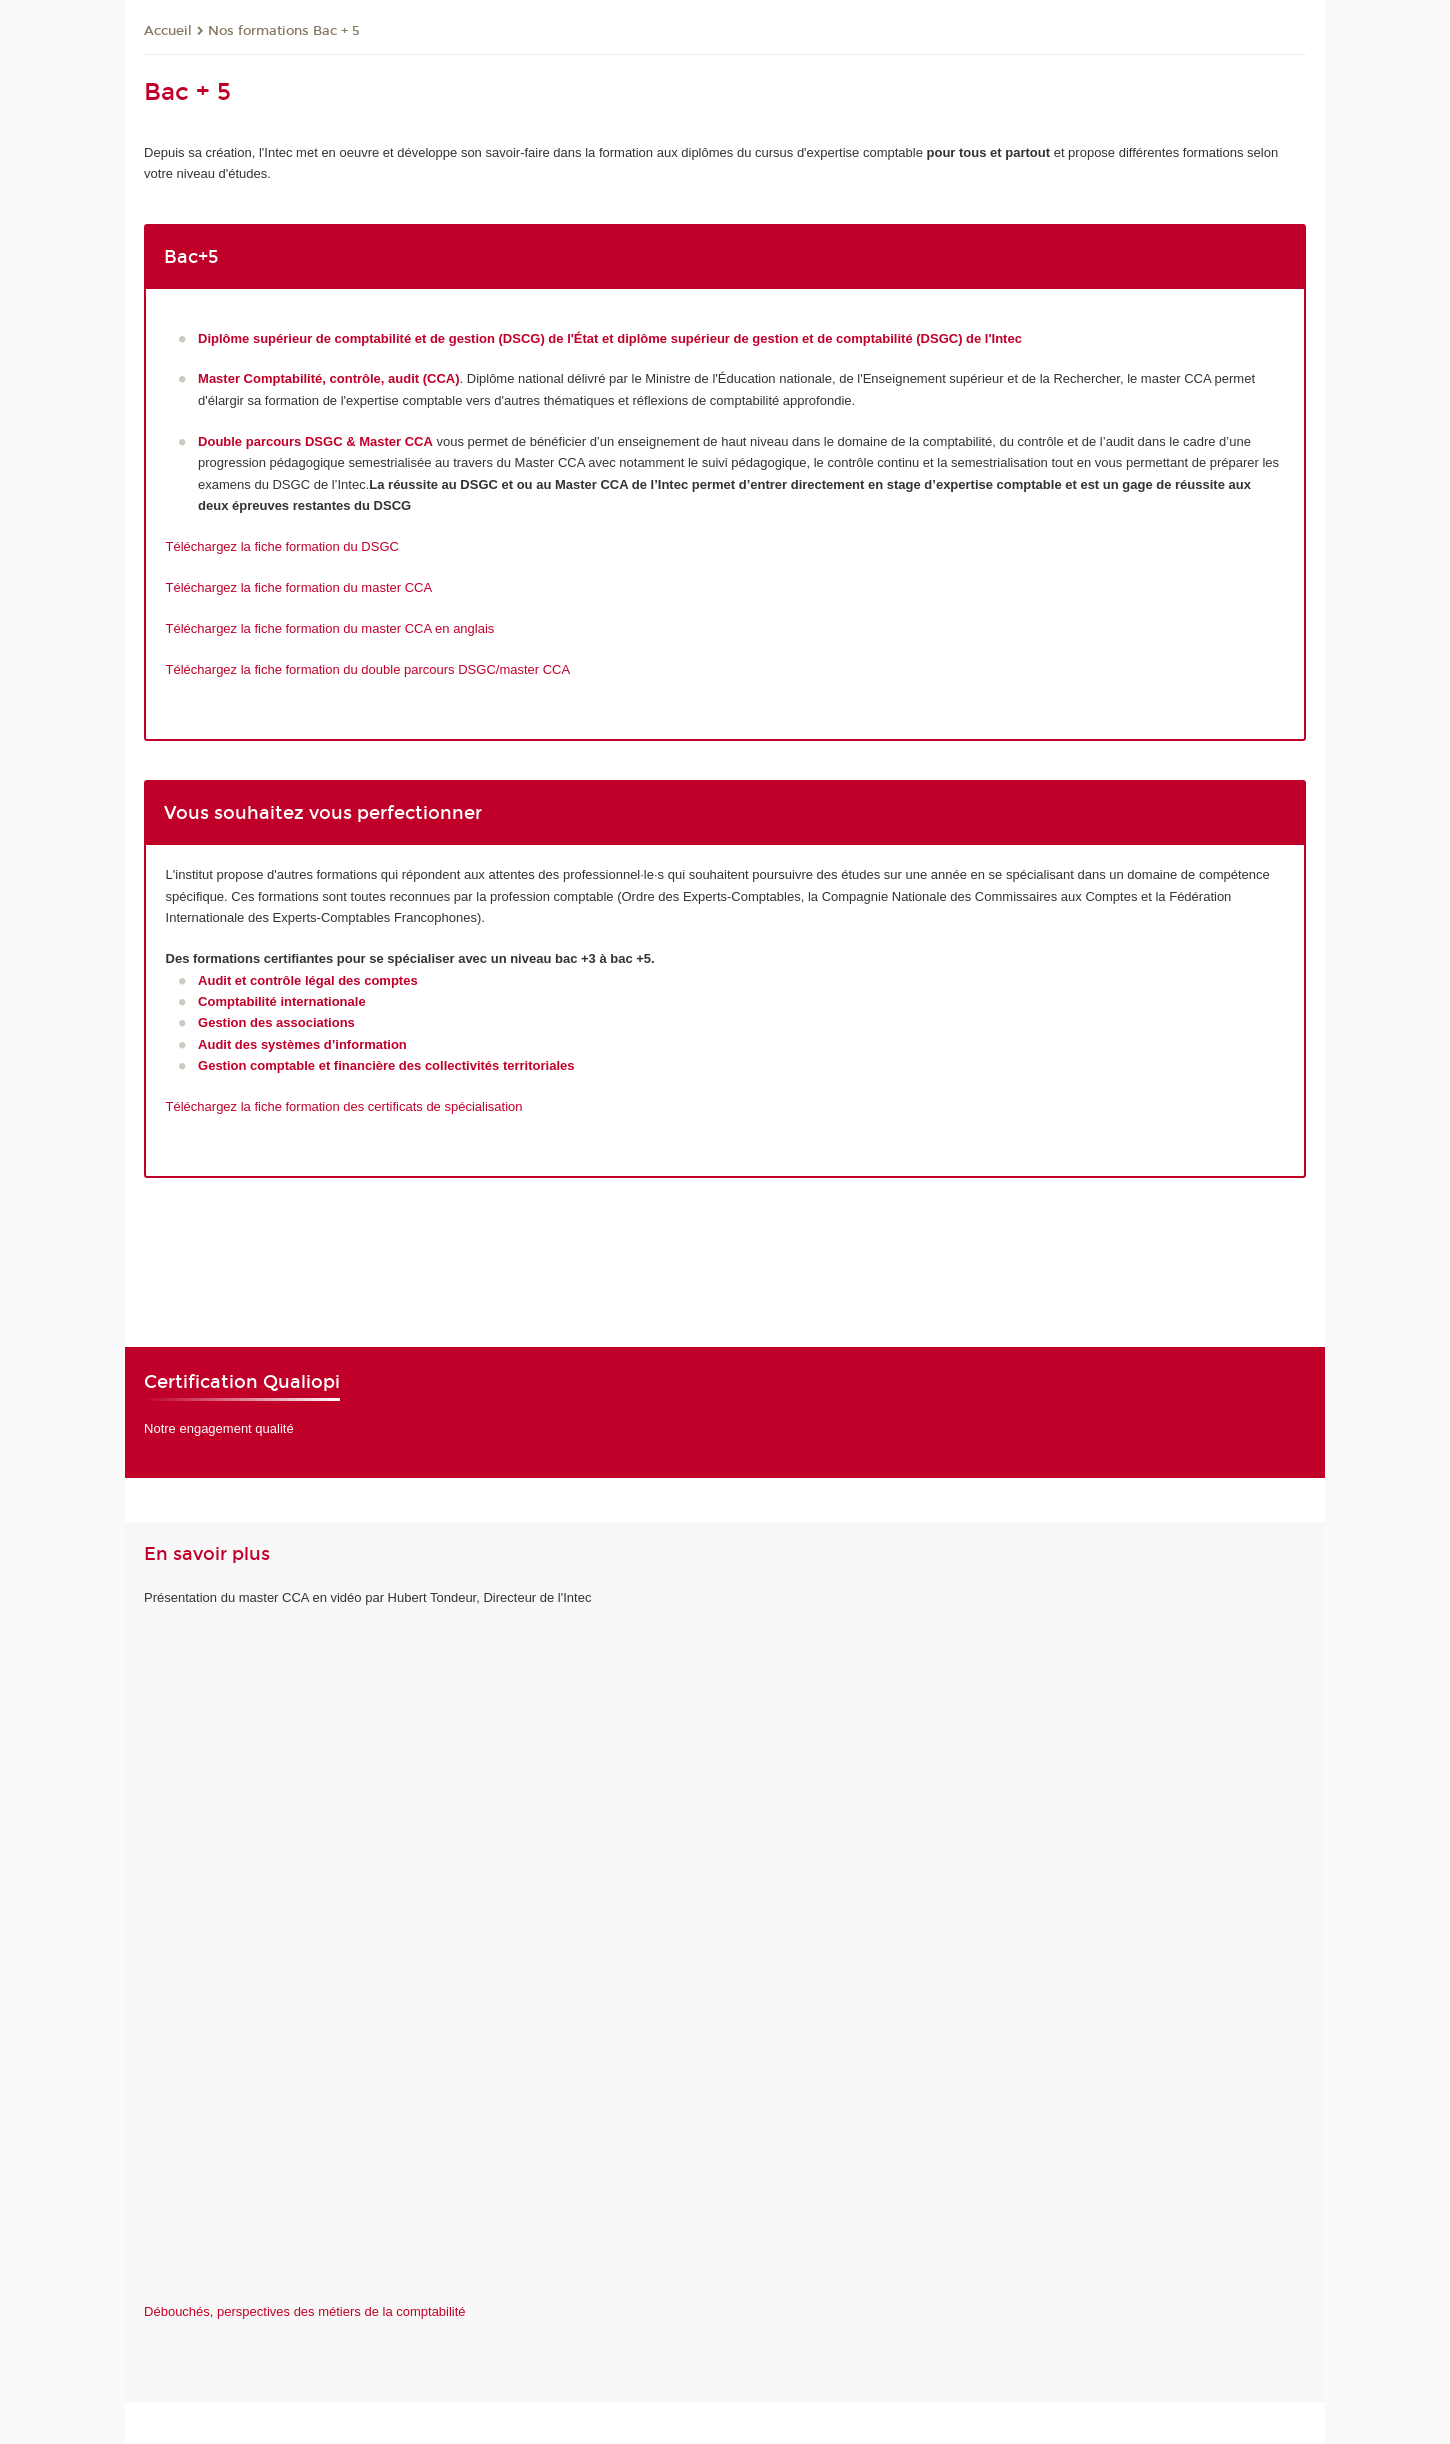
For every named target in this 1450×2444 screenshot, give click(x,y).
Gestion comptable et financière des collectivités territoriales (386, 1065)
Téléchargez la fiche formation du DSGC (282, 546)
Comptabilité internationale (282, 1001)
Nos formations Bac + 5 (284, 31)
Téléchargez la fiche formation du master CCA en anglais (330, 628)
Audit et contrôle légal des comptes (308, 980)
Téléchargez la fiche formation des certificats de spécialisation (344, 1106)
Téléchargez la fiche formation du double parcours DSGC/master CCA (368, 669)
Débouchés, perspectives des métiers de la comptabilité (305, 2311)
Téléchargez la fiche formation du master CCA (299, 587)
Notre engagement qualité (219, 1428)
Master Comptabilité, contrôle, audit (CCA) (328, 378)
